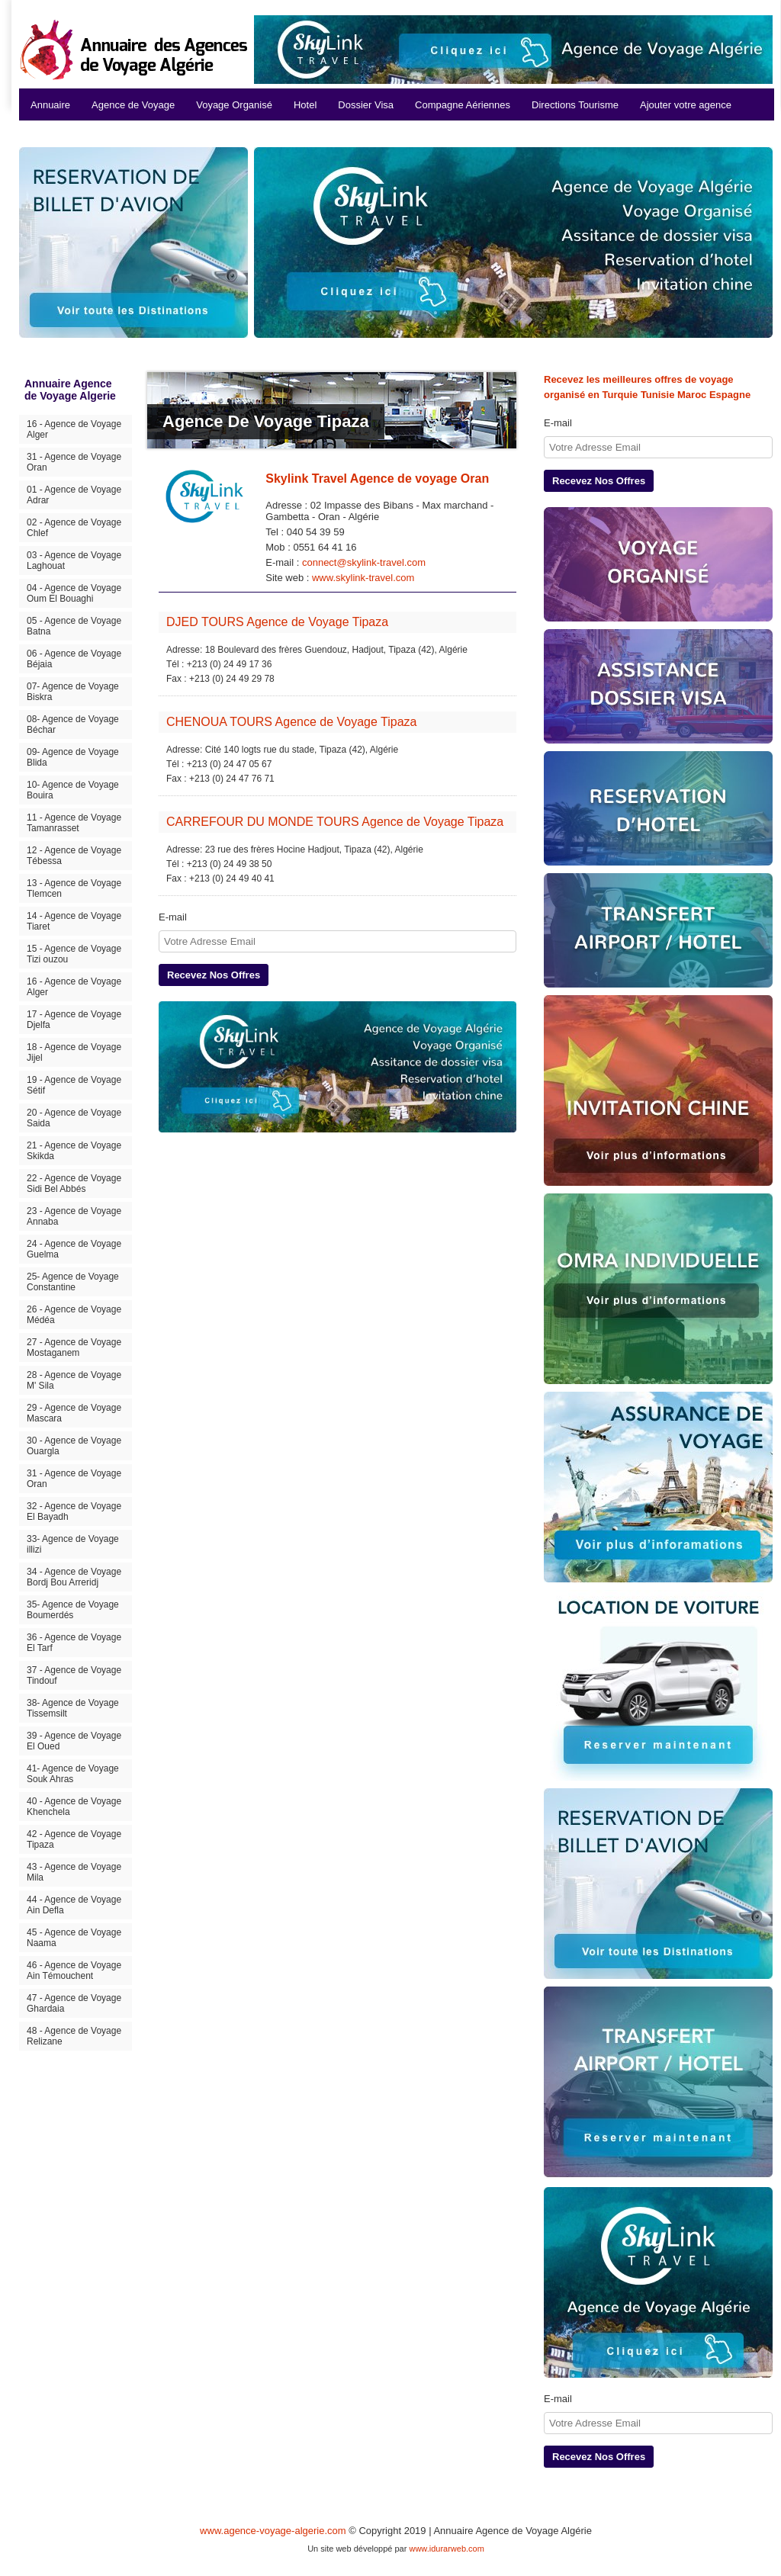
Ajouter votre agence (685, 105)
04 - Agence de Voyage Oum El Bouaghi (74, 593)
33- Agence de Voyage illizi (73, 1544)
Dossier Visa (366, 105)
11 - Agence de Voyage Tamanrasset (74, 823)
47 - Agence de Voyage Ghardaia (74, 2003)
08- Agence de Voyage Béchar (73, 724)
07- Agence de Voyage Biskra (73, 691)
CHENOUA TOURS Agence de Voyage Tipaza (291, 721)
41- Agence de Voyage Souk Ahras (73, 1773)
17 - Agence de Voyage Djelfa (74, 1019)
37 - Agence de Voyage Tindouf (74, 1675)
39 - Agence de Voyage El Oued (74, 1741)
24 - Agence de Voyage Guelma (74, 1249)
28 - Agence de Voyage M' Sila (74, 1380)
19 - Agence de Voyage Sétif (74, 1085)
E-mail (173, 917)
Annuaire (50, 105)
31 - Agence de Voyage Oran (74, 462)
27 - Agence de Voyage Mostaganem (74, 1347)
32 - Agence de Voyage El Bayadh (74, 1511)
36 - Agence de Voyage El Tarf (74, 1642)
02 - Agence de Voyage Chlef (74, 527)
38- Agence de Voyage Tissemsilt (73, 1708)
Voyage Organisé (234, 105)
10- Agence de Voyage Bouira (73, 790)
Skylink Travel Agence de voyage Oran (377, 478)
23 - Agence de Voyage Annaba (74, 1216)
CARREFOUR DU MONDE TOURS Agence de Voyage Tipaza (334, 821)
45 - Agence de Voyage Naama (74, 1937)
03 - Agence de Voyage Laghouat (74, 560)
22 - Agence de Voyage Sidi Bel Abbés (74, 1183)
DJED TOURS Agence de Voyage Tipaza (277, 621)
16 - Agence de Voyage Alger (74, 429)
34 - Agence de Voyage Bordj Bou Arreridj (74, 1577)
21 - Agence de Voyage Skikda (74, 1150)
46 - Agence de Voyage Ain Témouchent (74, 1970)
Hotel (305, 105)
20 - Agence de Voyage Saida (74, 1118)
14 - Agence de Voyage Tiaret (74, 921)
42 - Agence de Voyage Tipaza (74, 1839)
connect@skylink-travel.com (364, 562)
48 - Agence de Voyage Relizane (74, 2036)
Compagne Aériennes (462, 105)
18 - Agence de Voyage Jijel (74, 1052)
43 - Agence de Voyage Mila (74, 1872)
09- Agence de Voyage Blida (73, 757)
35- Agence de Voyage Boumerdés (73, 1609)
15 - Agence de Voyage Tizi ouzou (74, 954)
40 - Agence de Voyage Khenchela (74, 1806)
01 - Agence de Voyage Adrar (74, 495)
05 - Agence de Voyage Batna (74, 626)
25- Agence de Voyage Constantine (73, 1282)
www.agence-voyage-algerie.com (273, 2530)
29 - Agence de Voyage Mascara (74, 1413)
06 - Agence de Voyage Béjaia (74, 659)
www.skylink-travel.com (363, 577)
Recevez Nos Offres (213, 975)
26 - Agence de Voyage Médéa (74, 1314)
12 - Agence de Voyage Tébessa (74, 855)
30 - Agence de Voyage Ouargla (74, 1446)
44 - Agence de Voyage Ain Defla (74, 1905)
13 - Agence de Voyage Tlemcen (74, 888)
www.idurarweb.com (446, 2548)
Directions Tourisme (575, 105)
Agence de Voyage (133, 105)
